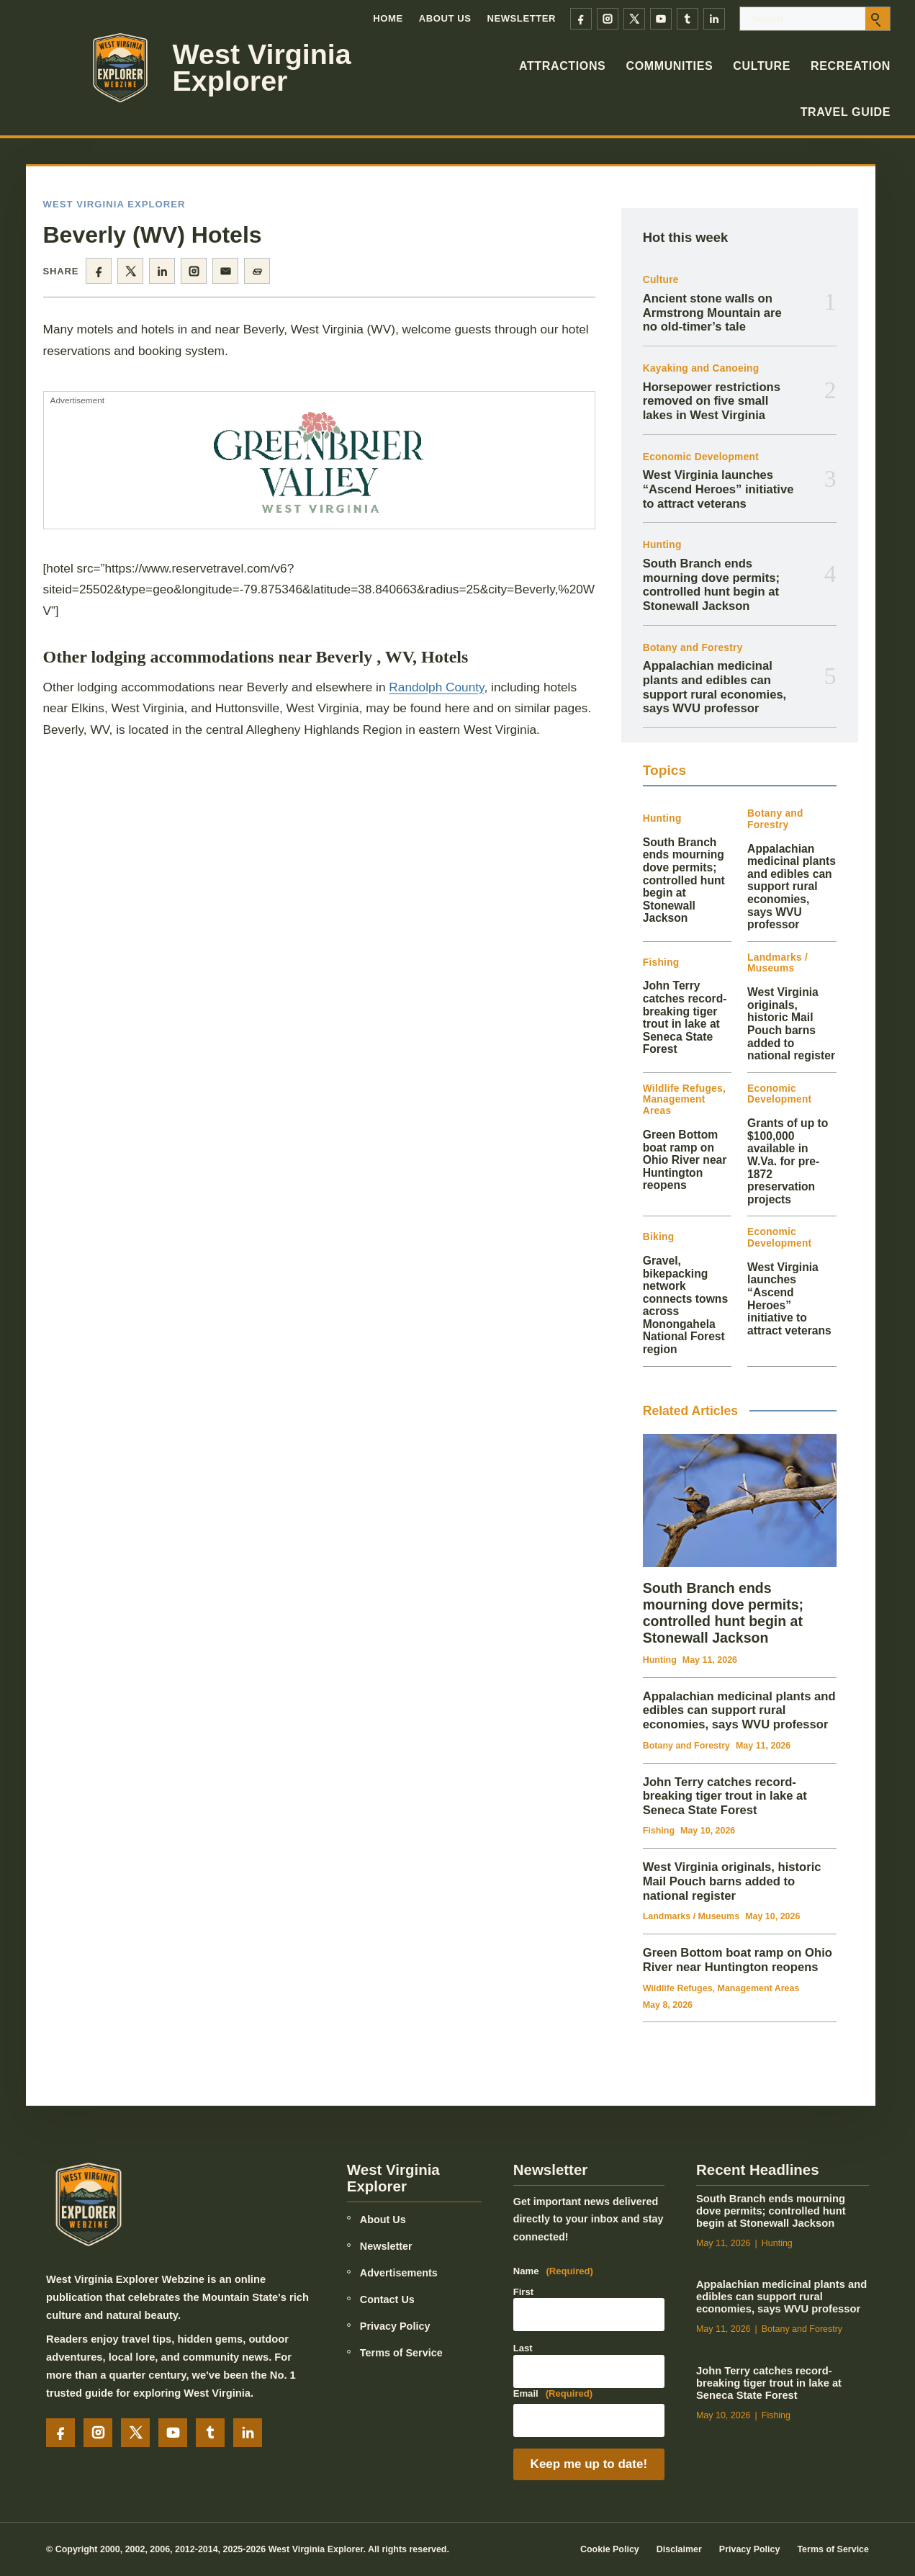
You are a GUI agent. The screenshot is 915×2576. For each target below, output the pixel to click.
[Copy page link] (257, 271)
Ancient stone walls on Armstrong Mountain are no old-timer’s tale (712, 312)
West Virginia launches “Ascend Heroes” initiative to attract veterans (718, 489)
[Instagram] (607, 19)
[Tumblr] (687, 19)
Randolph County (436, 687)
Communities (669, 66)
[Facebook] (581, 19)
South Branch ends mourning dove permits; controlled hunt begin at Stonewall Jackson (711, 585)
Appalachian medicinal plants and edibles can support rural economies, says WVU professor (715, 687)
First (523, 2291)
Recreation (851, 66)
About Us (445, 18)
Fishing (661, 962)
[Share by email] (225, 271)
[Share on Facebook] (99, 271)
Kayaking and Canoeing (701, 368)
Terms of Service (401, 2353)
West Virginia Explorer (262, 68)
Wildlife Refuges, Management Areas (684, 1100)
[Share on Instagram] (194, 271)
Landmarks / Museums (777, 963)
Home (387, 18)
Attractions (562, 66)
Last (523, 2348)
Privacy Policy (395, 2326)
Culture (761, 66)
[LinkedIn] (714, 19)
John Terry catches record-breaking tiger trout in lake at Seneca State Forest (685, 1017)
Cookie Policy (609, 2549)
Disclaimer (679, 2549)
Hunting (662, 544)
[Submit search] (877, 18)
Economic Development (701, 457)
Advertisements (399, 2273)
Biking (659, 1236)
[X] (634, 19)
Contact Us (387, 2299)
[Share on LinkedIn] (162, 271)
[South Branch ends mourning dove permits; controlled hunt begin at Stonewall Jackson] (740, 1500)
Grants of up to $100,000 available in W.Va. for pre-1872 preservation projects (787, 1161)
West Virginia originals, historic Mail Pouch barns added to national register (791, 1024)
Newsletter (521, 18)
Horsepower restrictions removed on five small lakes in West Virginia (711, 401)
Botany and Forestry (693, 647)
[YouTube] (661, 19)
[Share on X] (130, 271)
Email (553, 2394)
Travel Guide (846, 112)
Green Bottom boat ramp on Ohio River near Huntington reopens (685, 1159)
